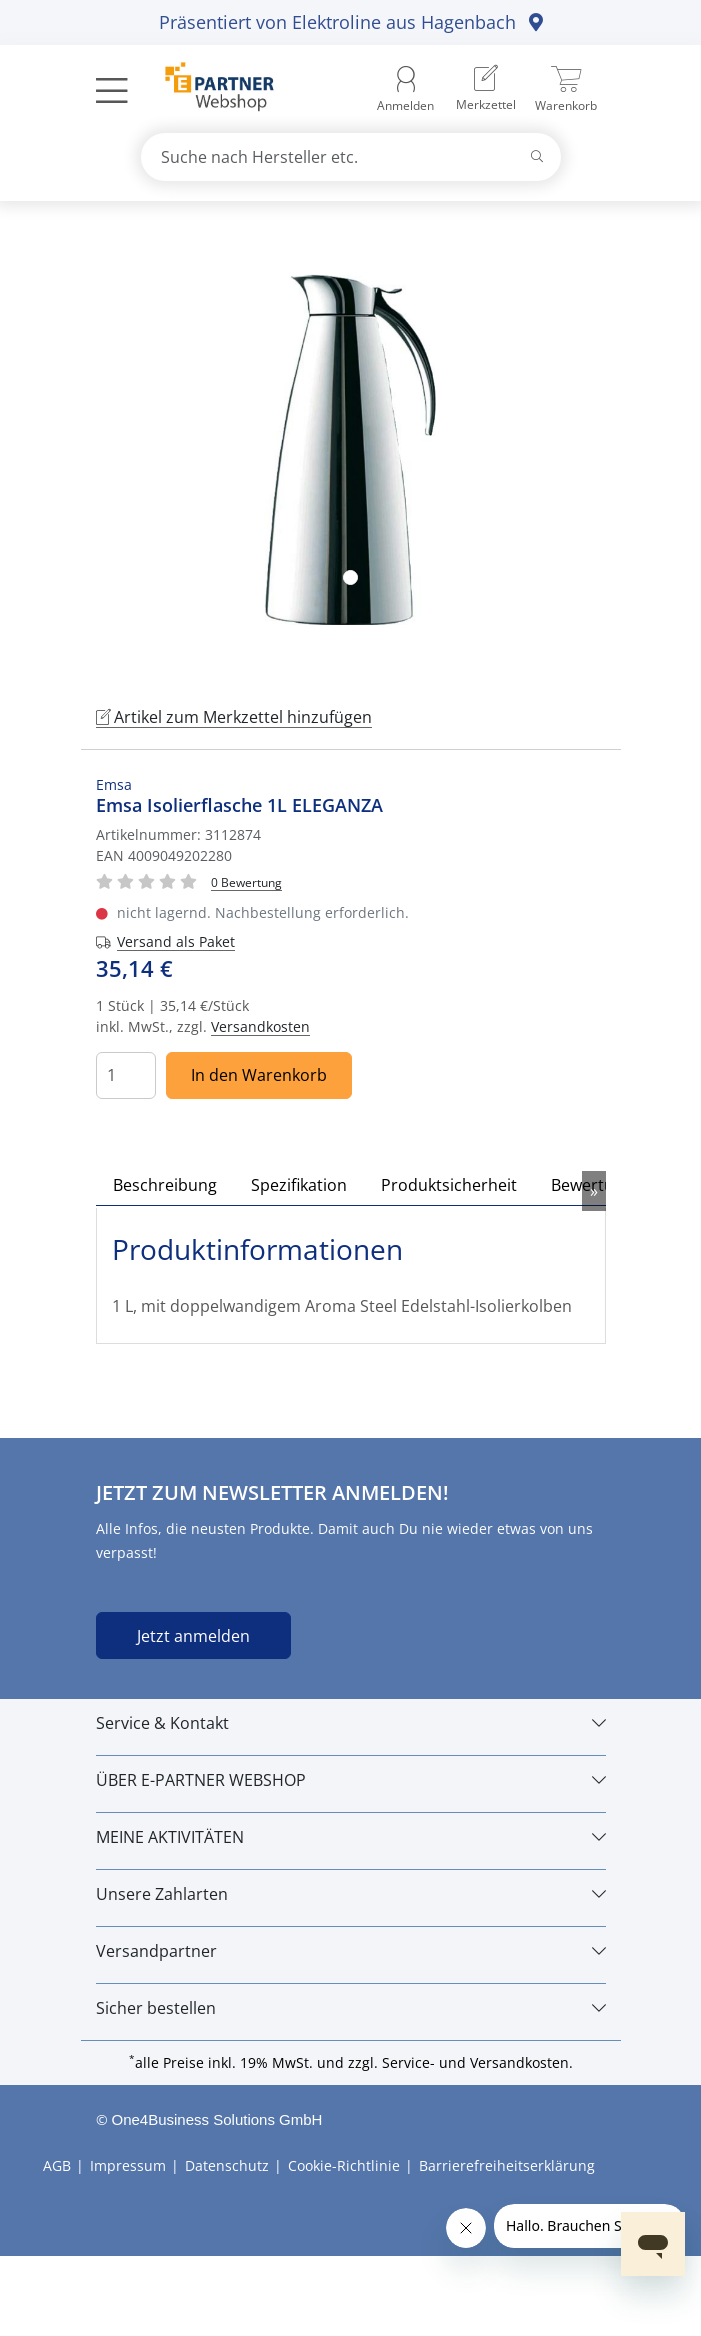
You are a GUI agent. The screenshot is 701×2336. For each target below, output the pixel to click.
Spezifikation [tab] (299, 1185)
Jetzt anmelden (193, 1636)
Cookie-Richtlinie (344, 2165)
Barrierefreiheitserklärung (507, 2165)
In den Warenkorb (259, 1075)
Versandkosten (260, 1026)
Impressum (128, 2165)
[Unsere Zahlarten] (351, 1894)
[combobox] (351, 157)
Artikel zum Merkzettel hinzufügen (234, 717)
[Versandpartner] (351, 1951)
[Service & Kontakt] (351, 1723)
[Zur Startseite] (208, 89)
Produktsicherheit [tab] (449, 1185)
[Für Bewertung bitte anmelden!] (246, 881)
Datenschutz (227, 2165)
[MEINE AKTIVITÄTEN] (351, 1837)
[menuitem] (486, 89)
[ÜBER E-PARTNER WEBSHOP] (351, 1780)
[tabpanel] (351, 450)
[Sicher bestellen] (351, 2008)
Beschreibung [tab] (165, 1185)
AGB (57, 2165)
